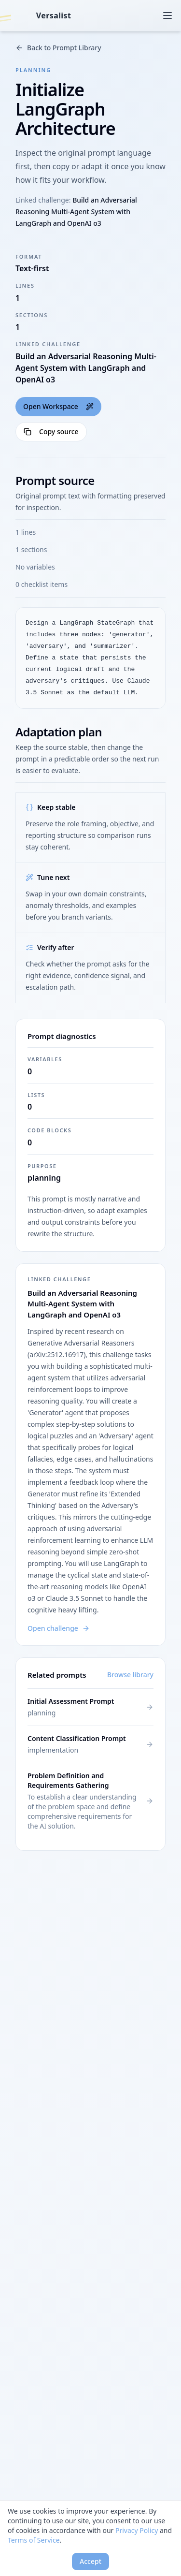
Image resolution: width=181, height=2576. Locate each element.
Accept (90, 2561)
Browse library (130, 1674)
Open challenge (59, 1628)
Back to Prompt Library (58, 47)
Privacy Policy (136, 2530)
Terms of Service (34, 2540)
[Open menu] (167, 15)
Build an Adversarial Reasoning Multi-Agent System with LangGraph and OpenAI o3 (76, 211)
